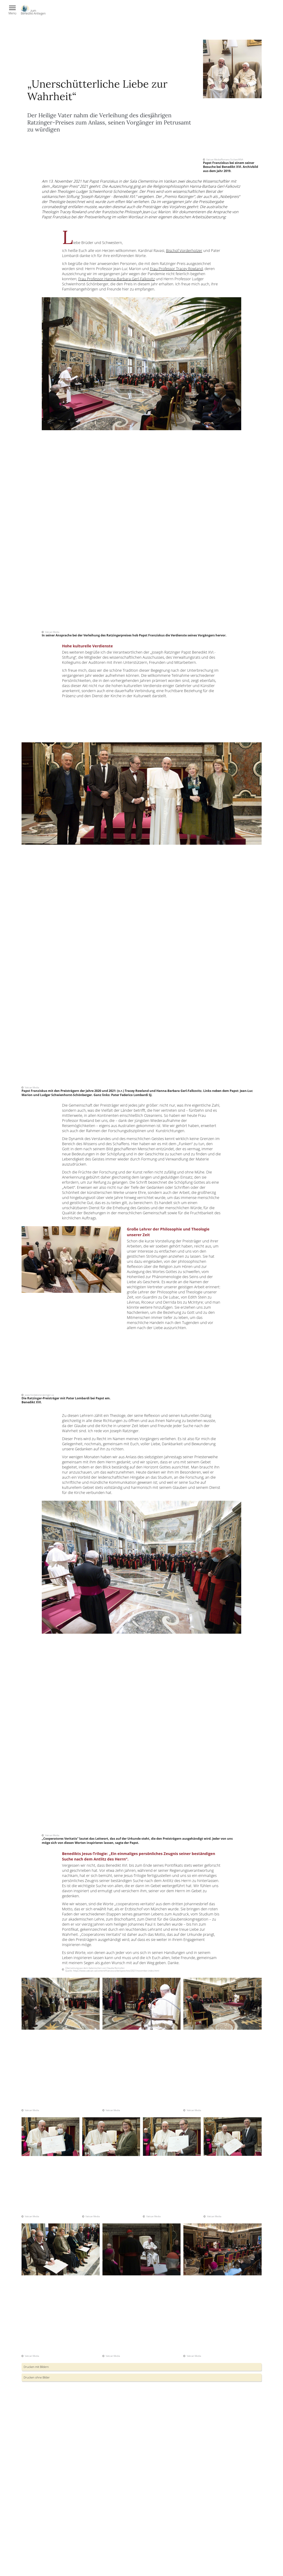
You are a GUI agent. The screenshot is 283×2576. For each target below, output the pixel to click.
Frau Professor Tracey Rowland (176, 268)
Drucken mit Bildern (37, 2367)
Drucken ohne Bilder (38, 2377)
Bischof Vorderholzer (184, 250)
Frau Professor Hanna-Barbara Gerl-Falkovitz (116, 278)
